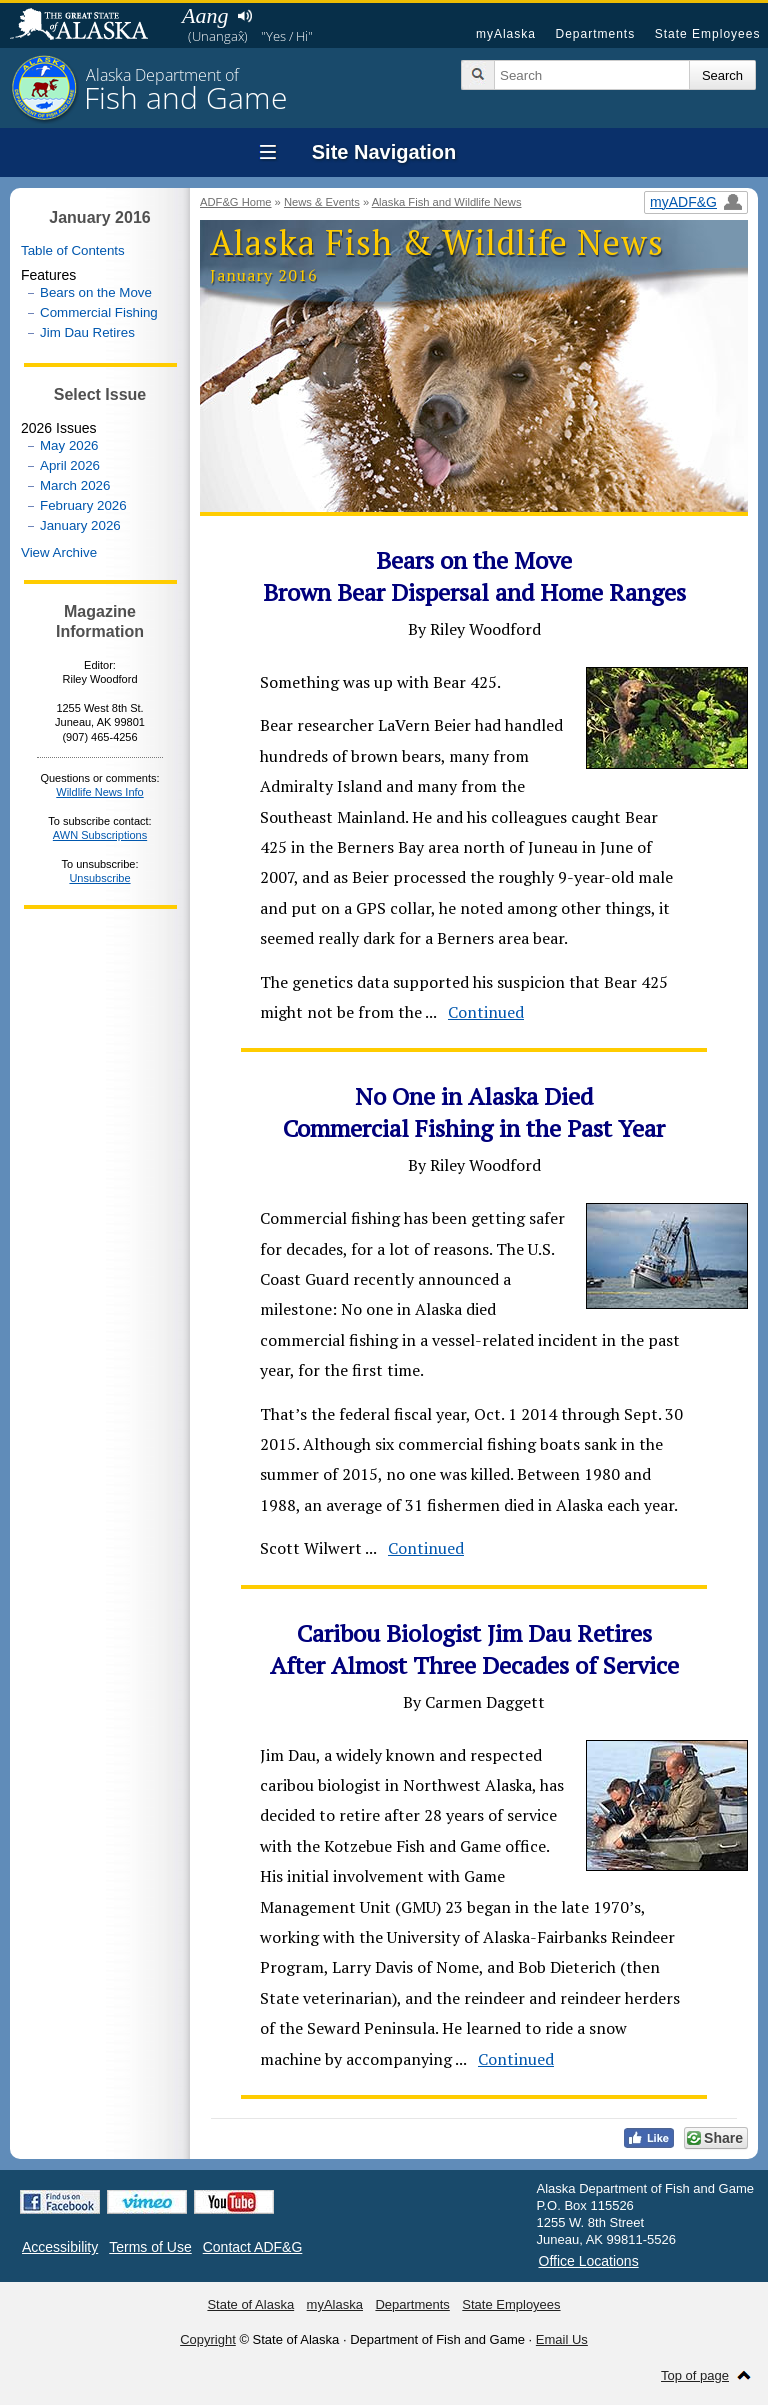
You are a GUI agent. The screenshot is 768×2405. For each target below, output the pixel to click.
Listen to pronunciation (244, 16)
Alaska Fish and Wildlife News (447, 202)
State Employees (708, 34)
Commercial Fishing (99, 312)
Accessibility (60, 2247)
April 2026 (70, 465)
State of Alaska (89, 26)
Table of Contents (73, 250)
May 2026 (69, 445)
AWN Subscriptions (100, 835)
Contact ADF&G (253, 2247)
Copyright (208, 2339)
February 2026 (83, 505)
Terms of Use (150, 2247)
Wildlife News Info (99, 792)
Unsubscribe (99, 878)
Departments (595, 34)
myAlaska (506, 34)
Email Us (562, 2339)
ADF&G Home (236, 202)
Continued (486, 1012)
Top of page (695, 2375)
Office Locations (589, 2261)
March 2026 (75, 485)
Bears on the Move (96, 292)
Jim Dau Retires (87, 332)
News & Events (322, 202)
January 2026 (80, 525)
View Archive (59, 552)
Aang (205, 15)
